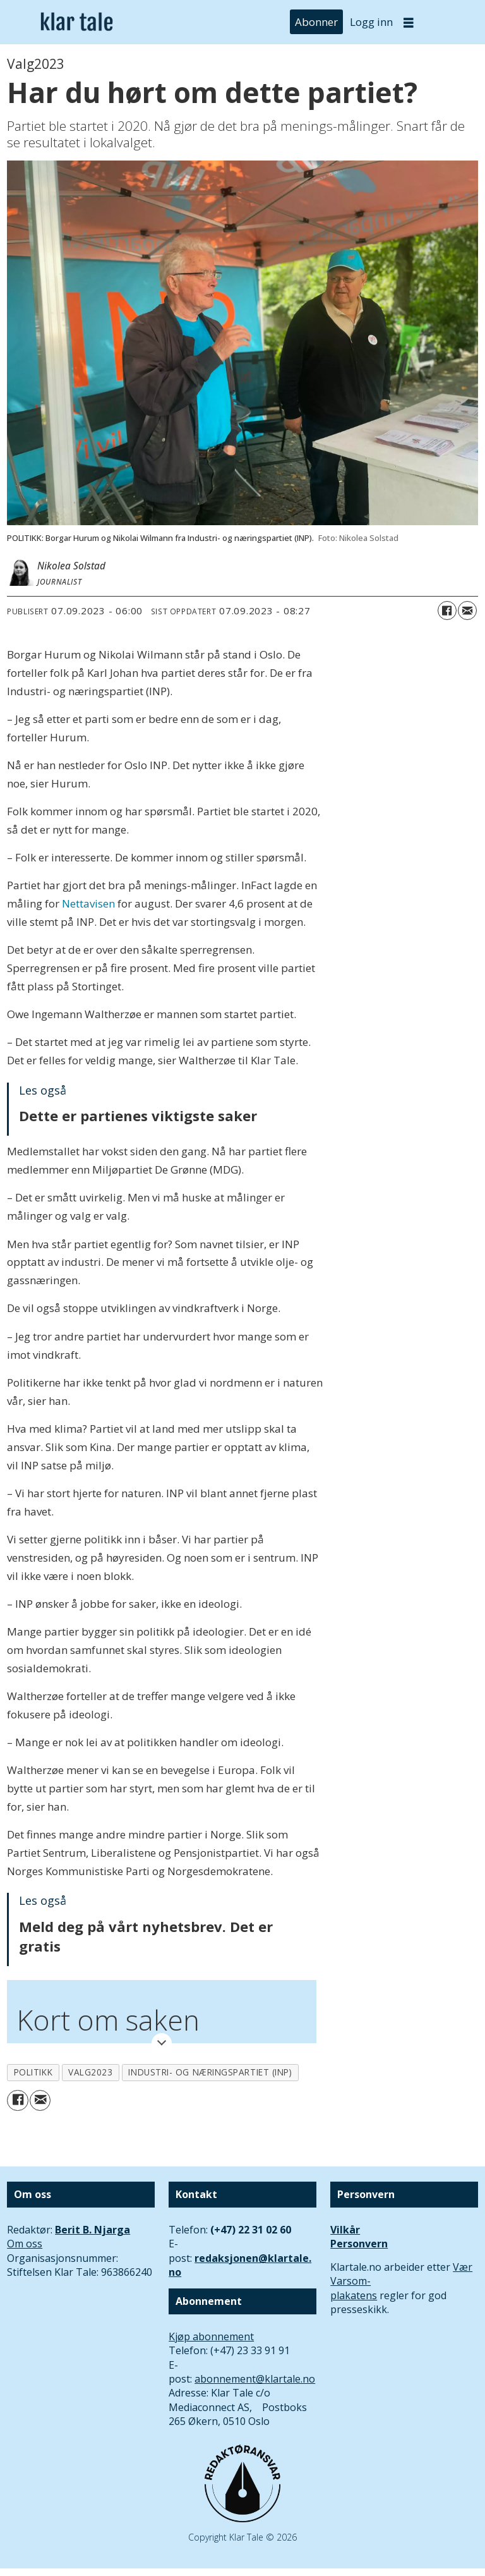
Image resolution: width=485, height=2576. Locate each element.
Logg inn (371, 22)
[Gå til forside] (76, 22)
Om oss (24, 2244)
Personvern (359, 2244)
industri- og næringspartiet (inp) (210, 2072)
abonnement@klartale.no (255, 2379)
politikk (33, 2072)
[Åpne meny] (408, 22)
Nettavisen (88, 903)
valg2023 (90, 2072)
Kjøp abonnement (211, 2336)
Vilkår (345, 2230)
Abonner (316, 22)
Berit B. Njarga (92, 2230)
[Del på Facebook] (447, 610)
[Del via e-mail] (467, 610)
